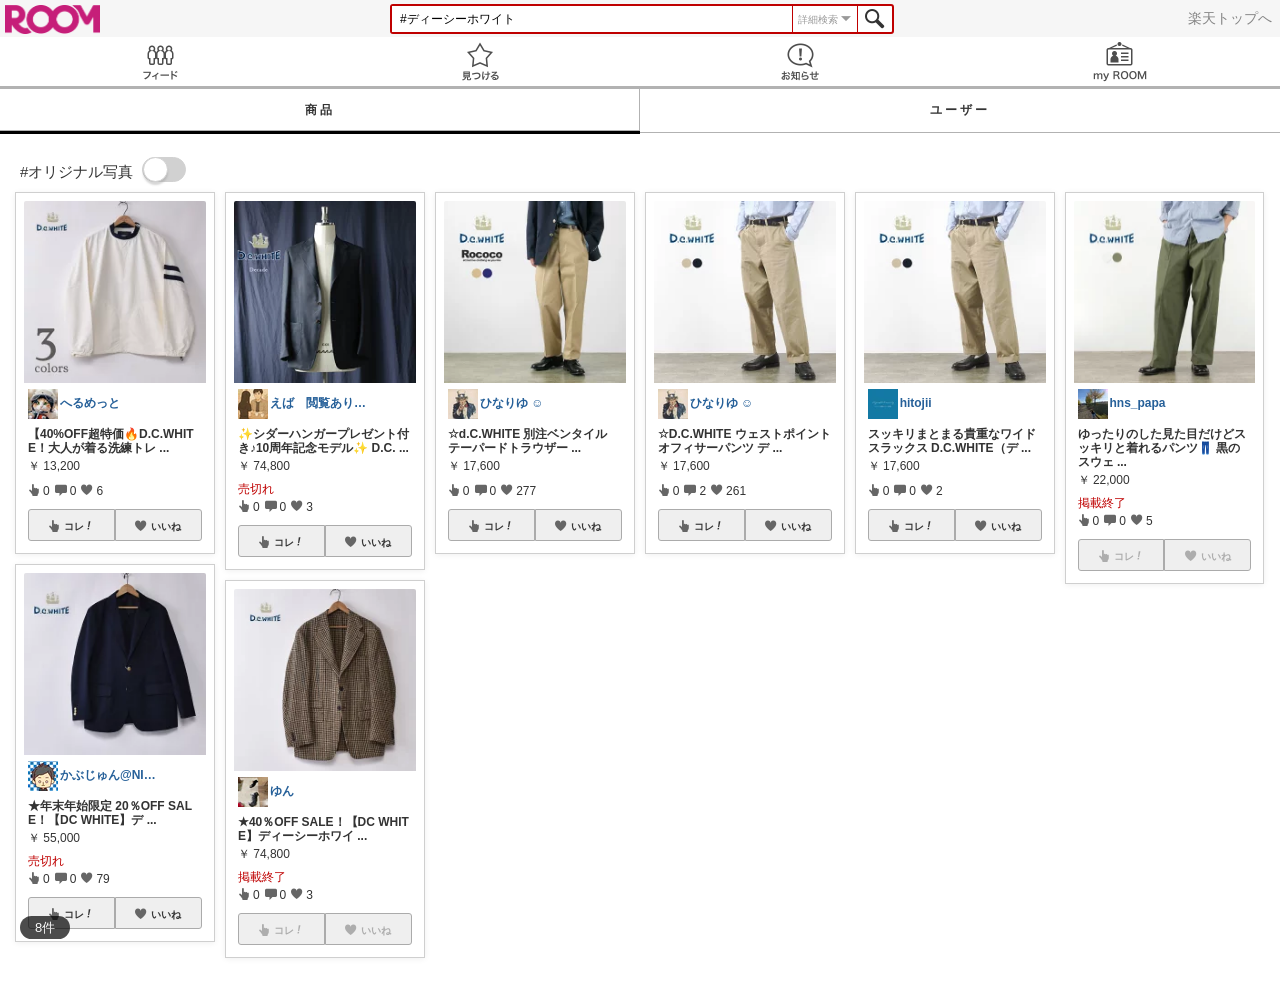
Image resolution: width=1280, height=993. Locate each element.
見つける (480, 61)
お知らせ (800, 61)
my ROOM (1120, 61)
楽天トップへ (1230, 18)
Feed (160, 61)
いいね (166, 526)
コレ (79, 526)
